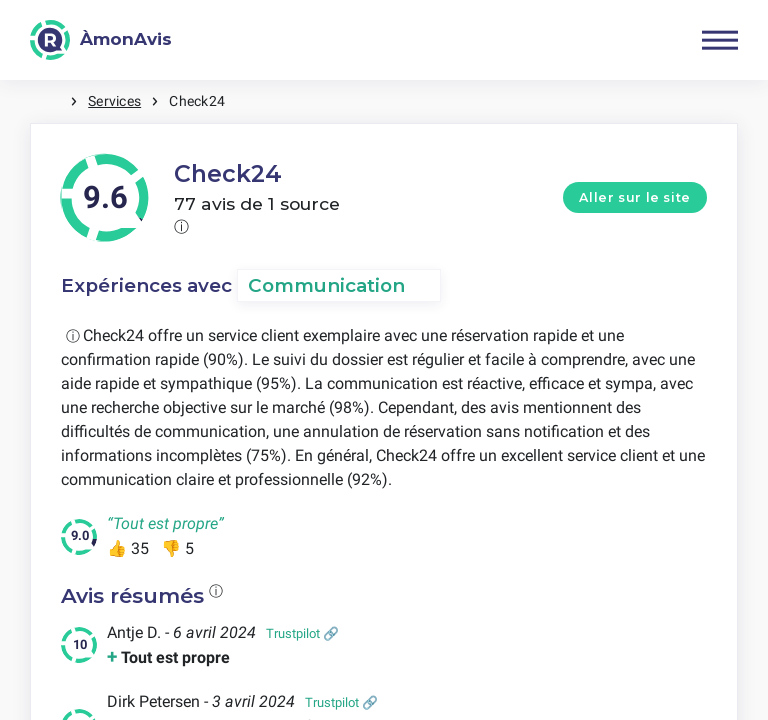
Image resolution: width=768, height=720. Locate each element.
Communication (326, 285)
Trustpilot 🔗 (302, 633)
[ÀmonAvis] (101, 40)
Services (114, 101)
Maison (50, 101)
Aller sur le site (635, 197)
